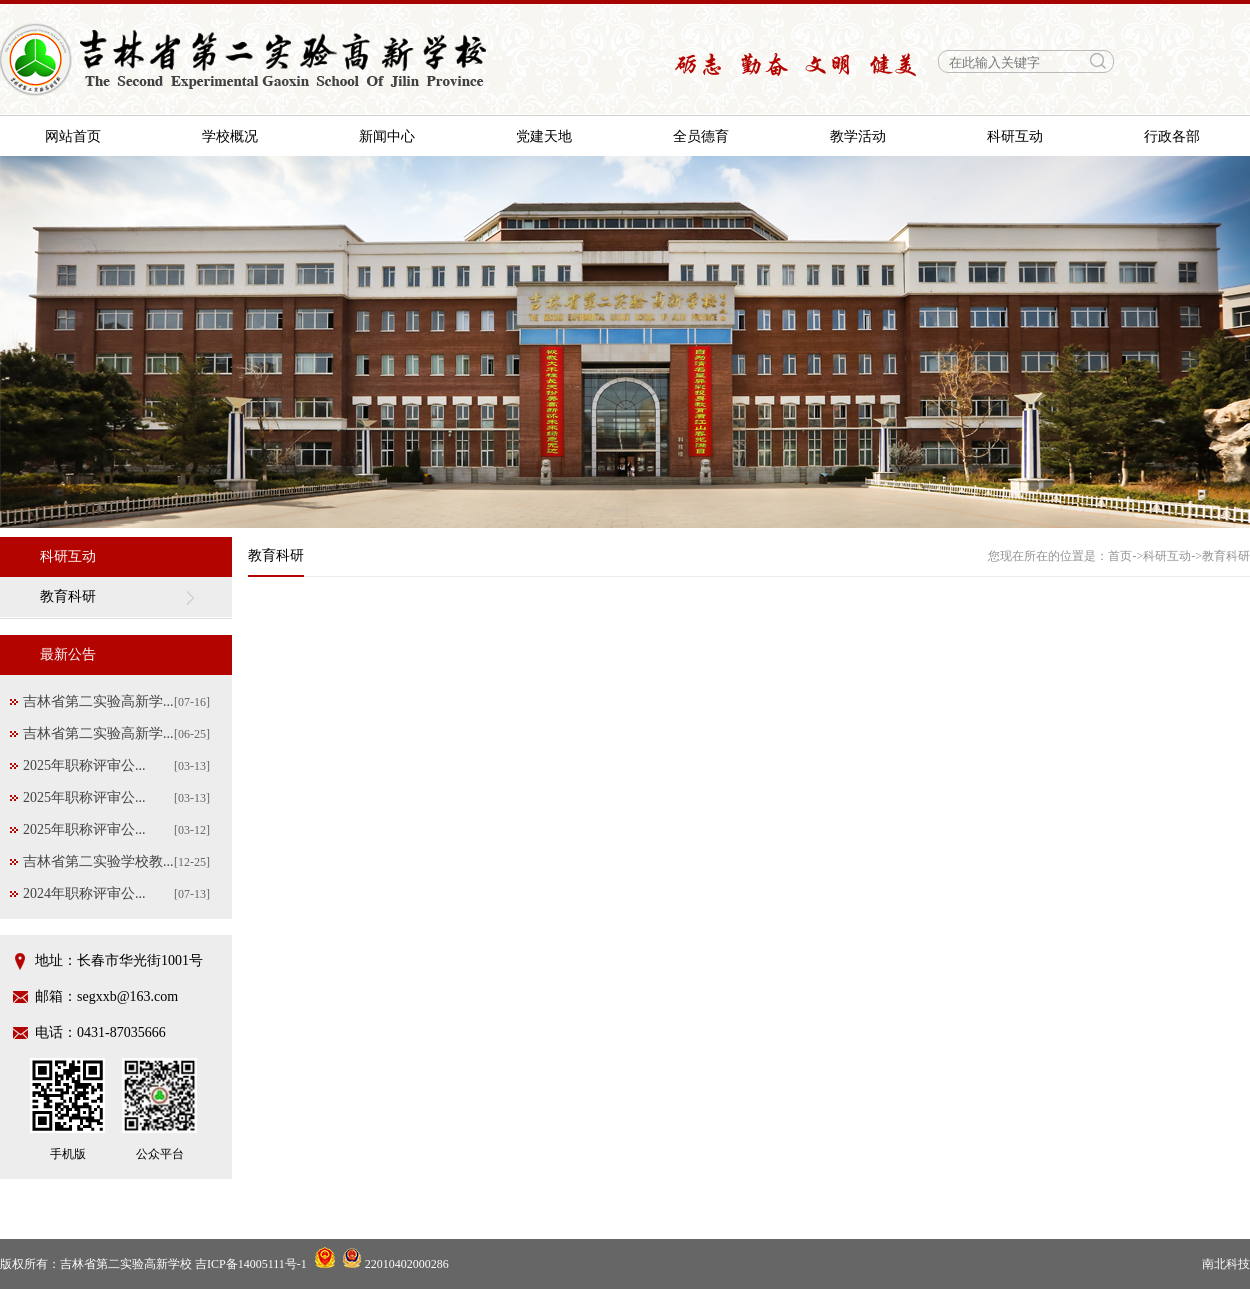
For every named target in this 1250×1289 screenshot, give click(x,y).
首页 (1120, 556)
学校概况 (230, 136)
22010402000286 (395, 1264)
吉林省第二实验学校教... (98, 861)
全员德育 (701, 136)
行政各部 (1172, 136)
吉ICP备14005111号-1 (251, 1264)
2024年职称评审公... (84, 893)
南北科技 (1226, 1264)
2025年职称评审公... (84, 765)
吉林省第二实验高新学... (98, 701)
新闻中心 (387, 136)
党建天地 (544, 136)
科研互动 (1015, 136)
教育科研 (68, 596)
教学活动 (858, 136)
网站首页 (73, 136)
